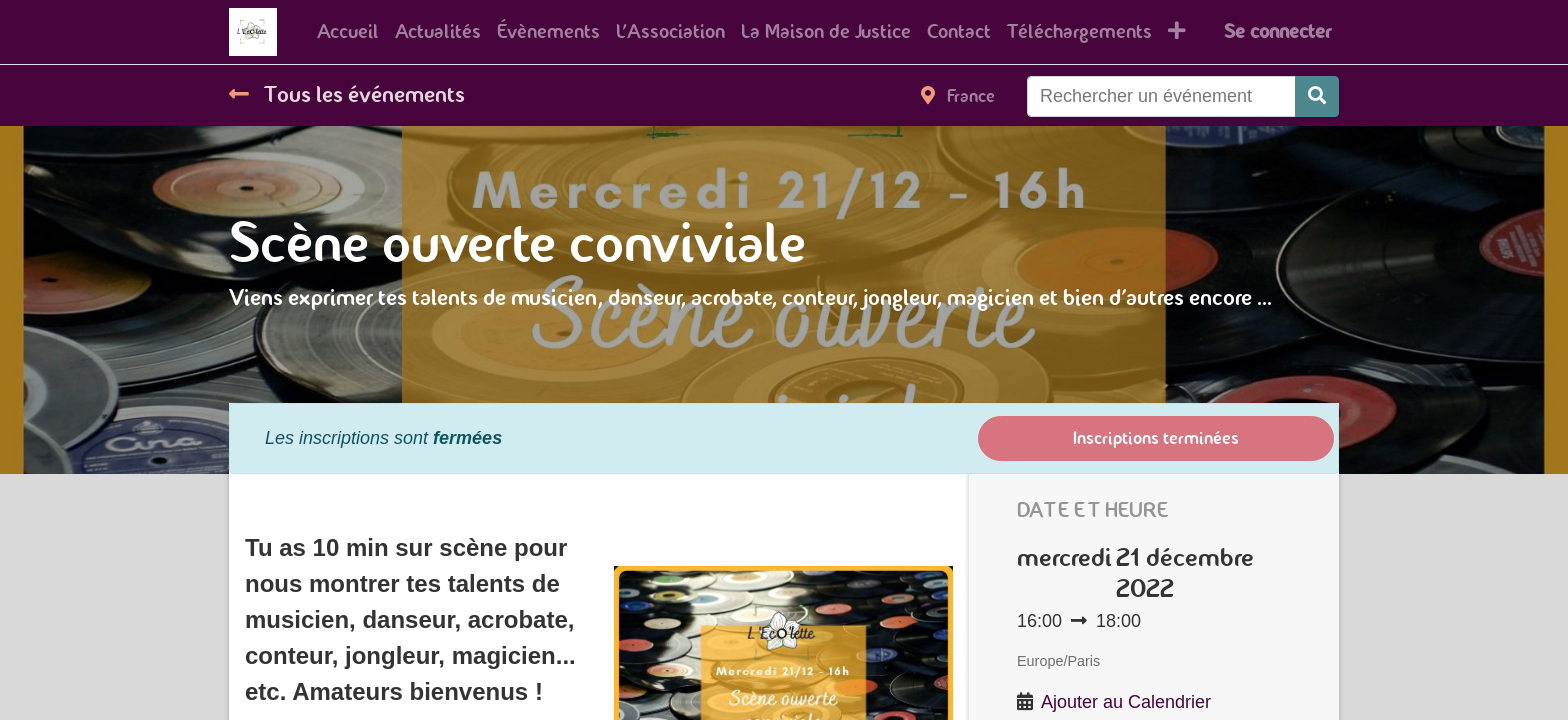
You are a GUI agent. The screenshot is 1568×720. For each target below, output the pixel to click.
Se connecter (1277, 31)
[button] (1177, 32)
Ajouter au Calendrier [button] (1126, 702)
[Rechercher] (1317, 96)
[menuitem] (348, 32)
